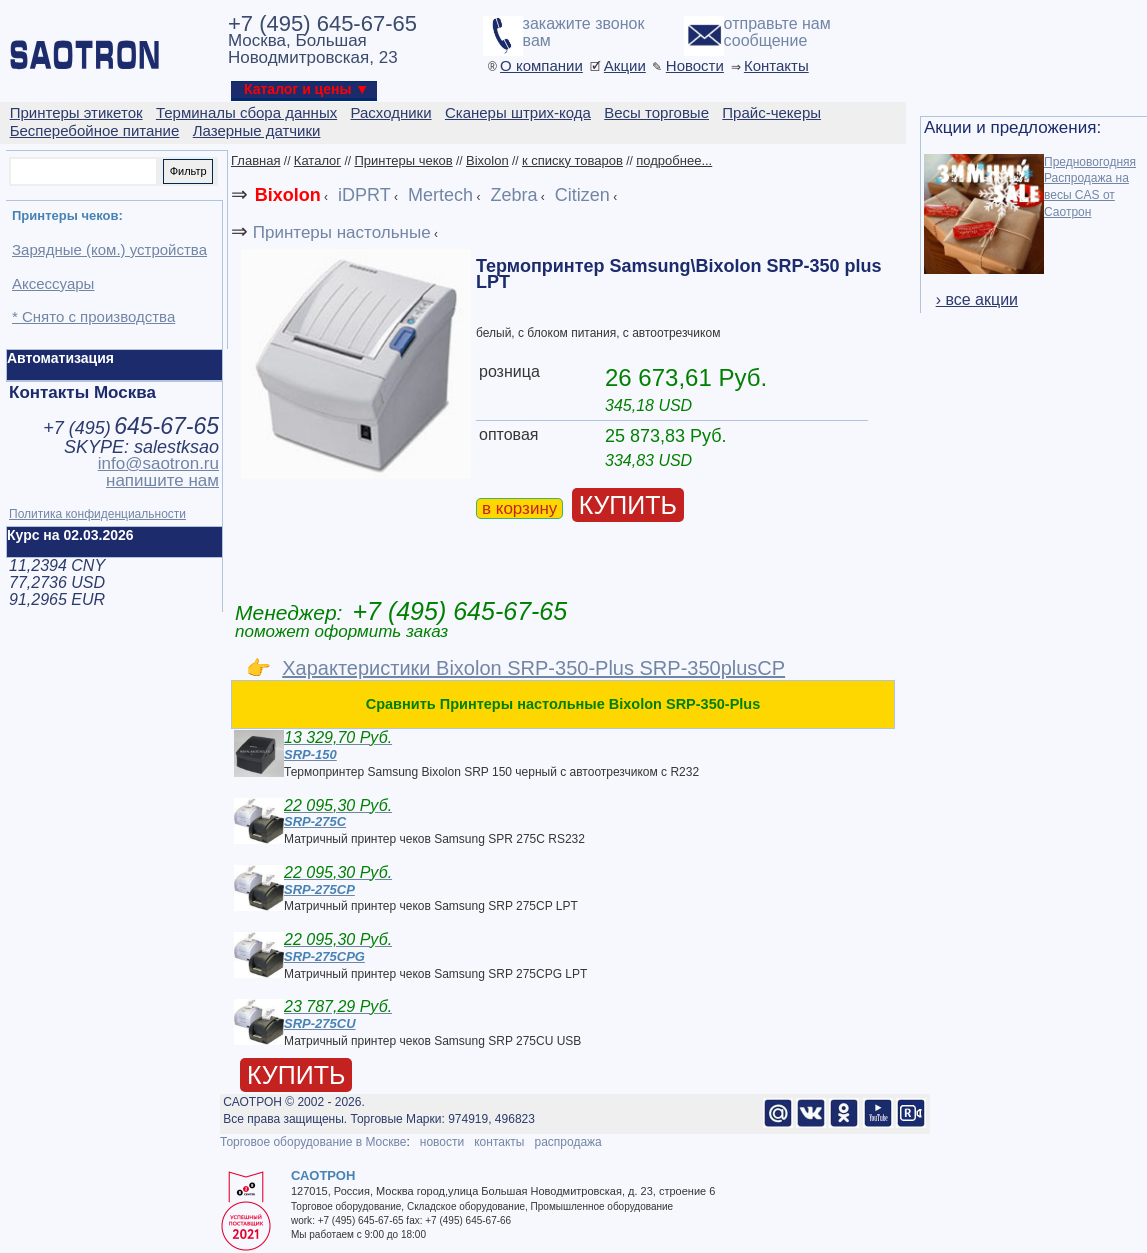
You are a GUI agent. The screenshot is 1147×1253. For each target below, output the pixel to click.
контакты (499, 1142)
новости (442, 1142)
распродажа (567, 1142)
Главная (255, 160)
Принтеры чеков (403, 160)
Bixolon (487, 160)
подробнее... (674, 160)
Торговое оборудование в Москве (313, 1142)
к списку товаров (572, 160)
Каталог (317, 160)
